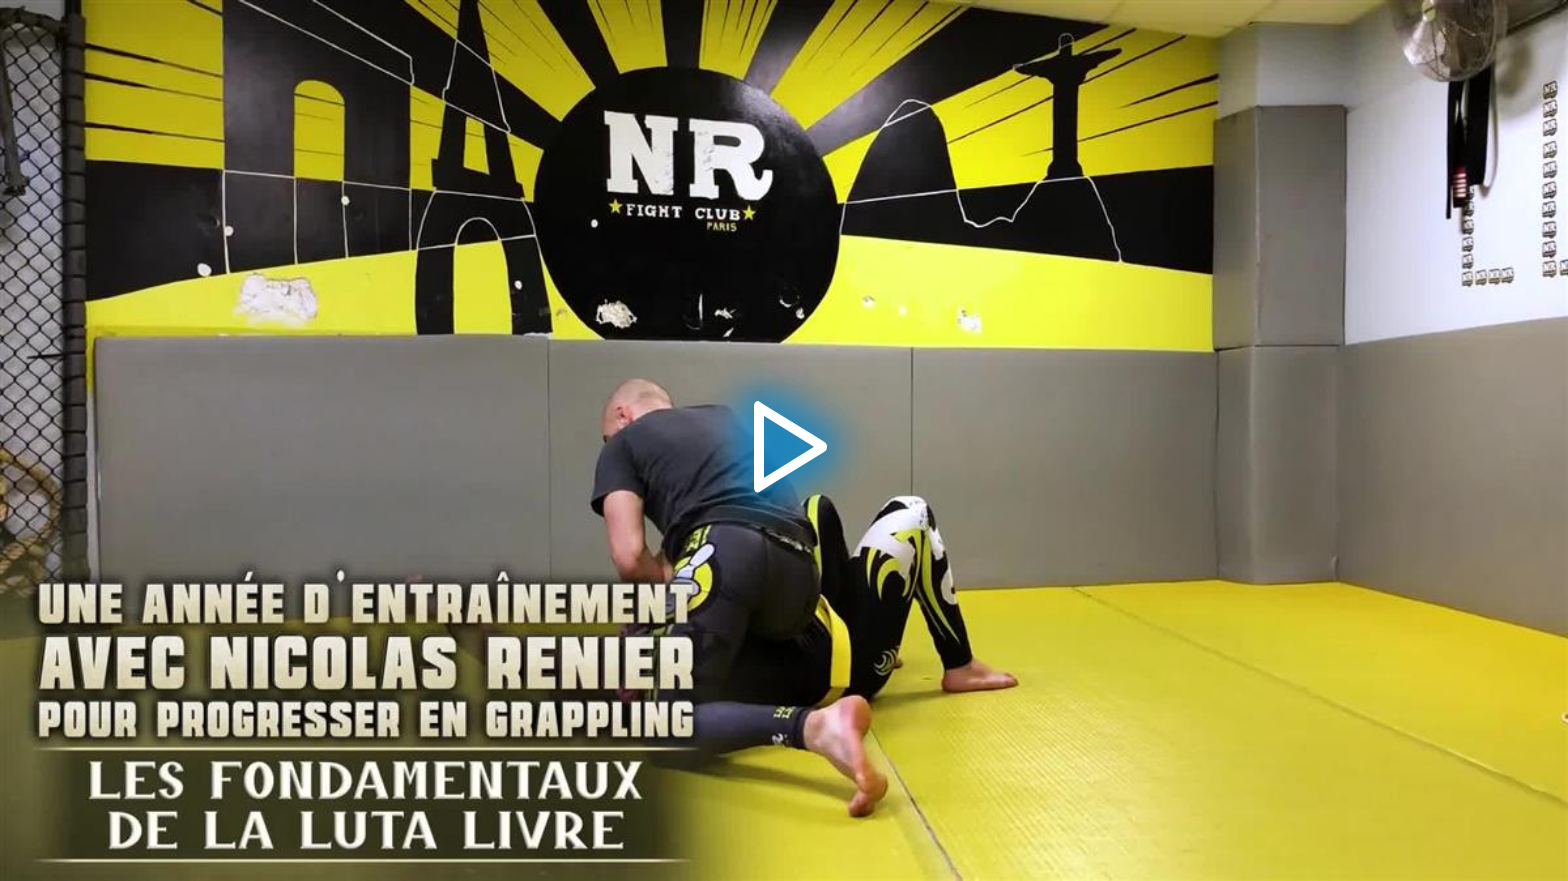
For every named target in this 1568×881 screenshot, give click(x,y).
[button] (784, 441)
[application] (784, 440)
